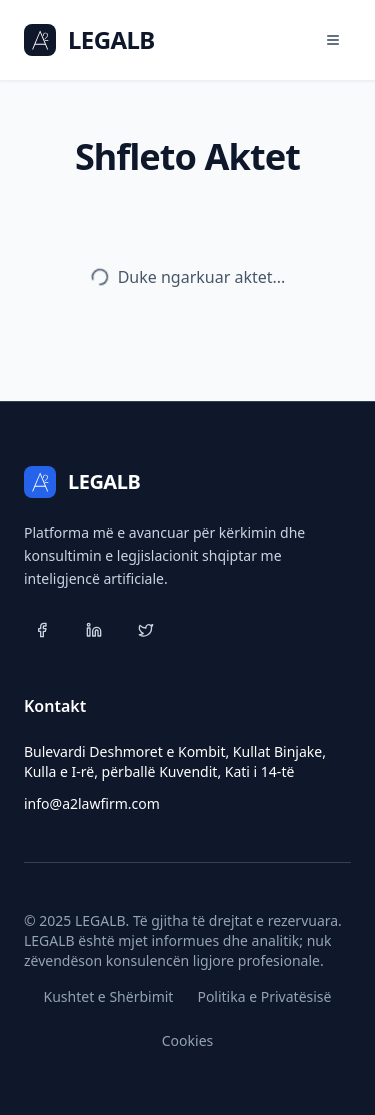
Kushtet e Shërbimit (109, 996)
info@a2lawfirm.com (92, 803)
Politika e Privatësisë (264, 996)
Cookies (187, 1040)
